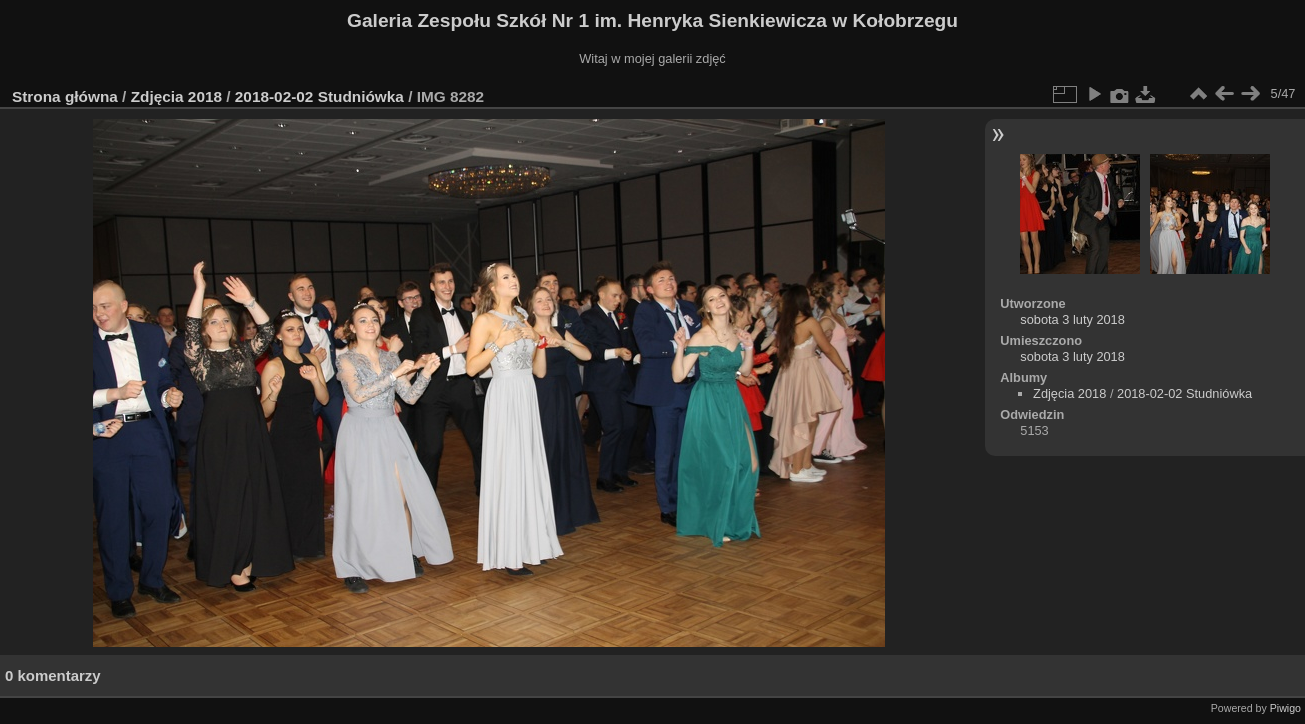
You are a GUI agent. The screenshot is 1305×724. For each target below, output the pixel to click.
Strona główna (65, 96)
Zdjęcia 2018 (176, 96)
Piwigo (1285, 708)
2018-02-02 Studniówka (319, 96)
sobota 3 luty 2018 (1072, 319)
